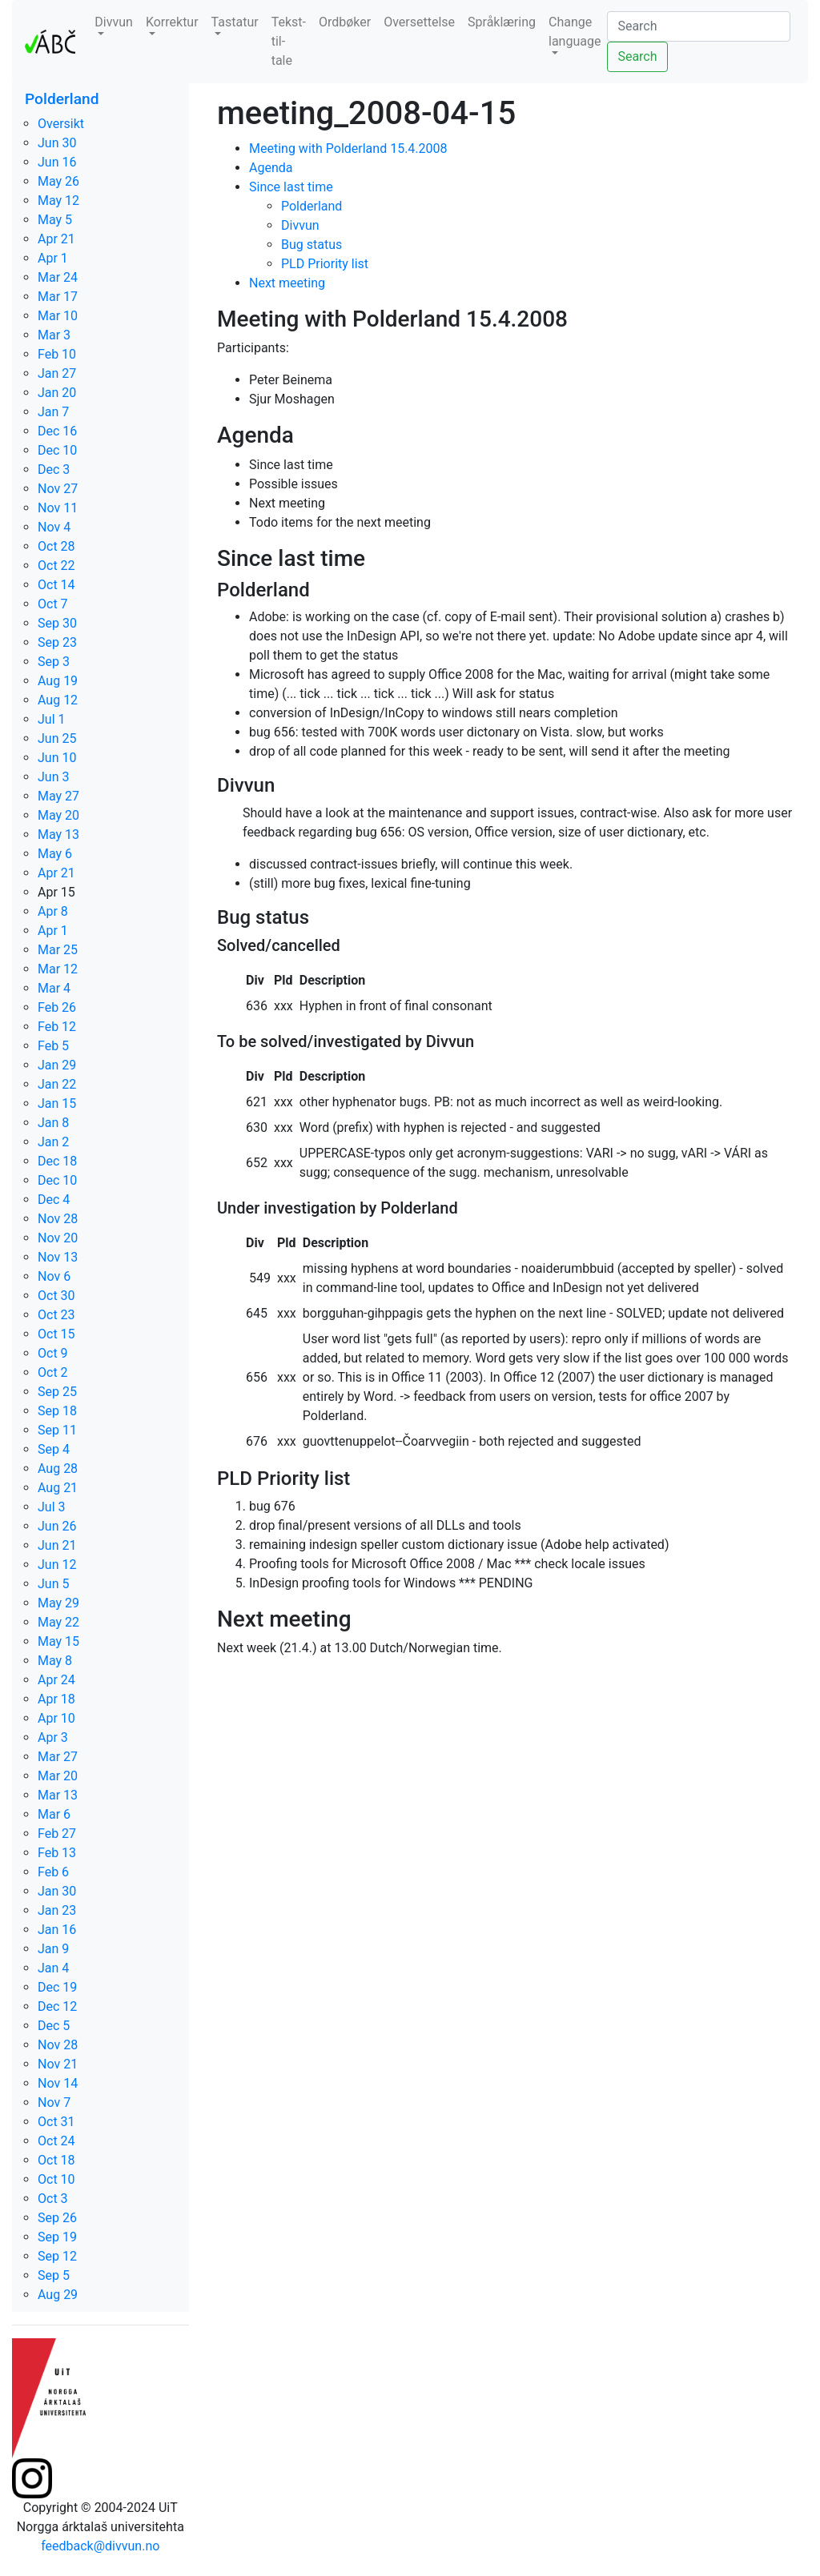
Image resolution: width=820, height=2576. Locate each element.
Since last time (291, 187)
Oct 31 (56, 2121)
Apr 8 (53, 911)
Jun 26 (57, 1526)
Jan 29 (57, 1065)
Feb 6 (53, 1872)
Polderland (62, 99)
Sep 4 (54, 1449)
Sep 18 (57, 1410)
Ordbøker (345, 22)
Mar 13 (58, 1795)
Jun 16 (57, 162)
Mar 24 (58, 277)
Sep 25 (57, 1391)
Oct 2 (53, 1372)
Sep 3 (54, 661)
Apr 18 (56, 1699)
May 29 (58, 1603)
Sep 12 (57, 2256)
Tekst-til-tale (288, 41)
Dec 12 (57, 2006)
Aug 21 (58, 1487)
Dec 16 (57, 431)
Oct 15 (56, 1334)
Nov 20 (58, 1238)
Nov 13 (58, 1257)
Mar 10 (58, 315)
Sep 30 (57, 623)
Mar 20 (58, 1776)
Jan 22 (57, 1084)
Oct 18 (56, 2160)
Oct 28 (56, 546)
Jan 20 (57, 392)
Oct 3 (53, 2198)
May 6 (55, 853)
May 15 (58, 1641)
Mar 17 (58, 296)
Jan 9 (53, 1948)
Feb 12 (57, 1026)
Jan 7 (53, 411)
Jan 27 (57, 373)
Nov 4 (54, 527)
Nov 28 (58, 1218)
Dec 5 (54, 2025)
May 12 (58, 200)
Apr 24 (56, 1679)
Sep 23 (57, 642)
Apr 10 (56, 1718)
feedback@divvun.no (100, 2546)
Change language (575, 31)
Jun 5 (53, 1583)
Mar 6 (54, 1814)
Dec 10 (57, 450)
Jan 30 (57, 1891)
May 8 (55, 1660)
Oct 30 (56, 1295)
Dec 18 (57, 1161)
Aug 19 (58, 680)
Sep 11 (57, 1430)
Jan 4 (53, 1968)
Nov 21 (58, 2064)
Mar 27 (58, 1756)
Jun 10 (57, 757)
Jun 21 (57, 1545)
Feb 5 (53, 1045)
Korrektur (172, 22)
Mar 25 (58, 949)
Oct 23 (56, 1314)
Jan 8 (53, 1122)
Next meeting (287, 283)
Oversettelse (419, 22)
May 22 (58, 1622)
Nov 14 (58, 2083)
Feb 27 (57, 1833)
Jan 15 (57, 1103)
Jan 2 (53, 1142)
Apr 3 (53, 1737)
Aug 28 (58, 1468)
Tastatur (235, 22)
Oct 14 (56, 584)
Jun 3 (53, 776)
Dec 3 (54, 469)
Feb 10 (57, 354)
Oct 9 (53, 1353)
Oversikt (61, 123)
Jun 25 (57, 738)
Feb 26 (57, 1007)
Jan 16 (57, 1929)
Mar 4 (54, 988)
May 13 (58, 834)
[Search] (698, 26)
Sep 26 (57, 2217)
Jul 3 (52, 1507)
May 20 (58, 815)
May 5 (55, 219)
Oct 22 (56, 565)
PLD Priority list (324, 263)
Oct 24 (56, 2141)
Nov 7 (54, 2102)
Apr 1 (53, 258)
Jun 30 (57, 142)
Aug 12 (58, 700)
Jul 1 (52, 719)
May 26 (58, 181)
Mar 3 (54, 335)
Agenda (270, 167)
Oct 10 (56, 2179)
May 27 (58, 796)
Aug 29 (58, 2294)
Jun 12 (57, 1564)
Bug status (311, 244)
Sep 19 (57, 2237)
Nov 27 (58, 488)
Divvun (113, 22)
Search (637, 56)
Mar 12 (58, 969)
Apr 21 (56, 239)
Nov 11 (58, 508)
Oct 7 (53, 604)
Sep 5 (54, 2275)
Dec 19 (57, 1987)
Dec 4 (54, 1199)
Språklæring (502, 22)
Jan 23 (57, 1910)
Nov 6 (54, 1276)
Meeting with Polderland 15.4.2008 (348, 148)
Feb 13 (57, 1852)
